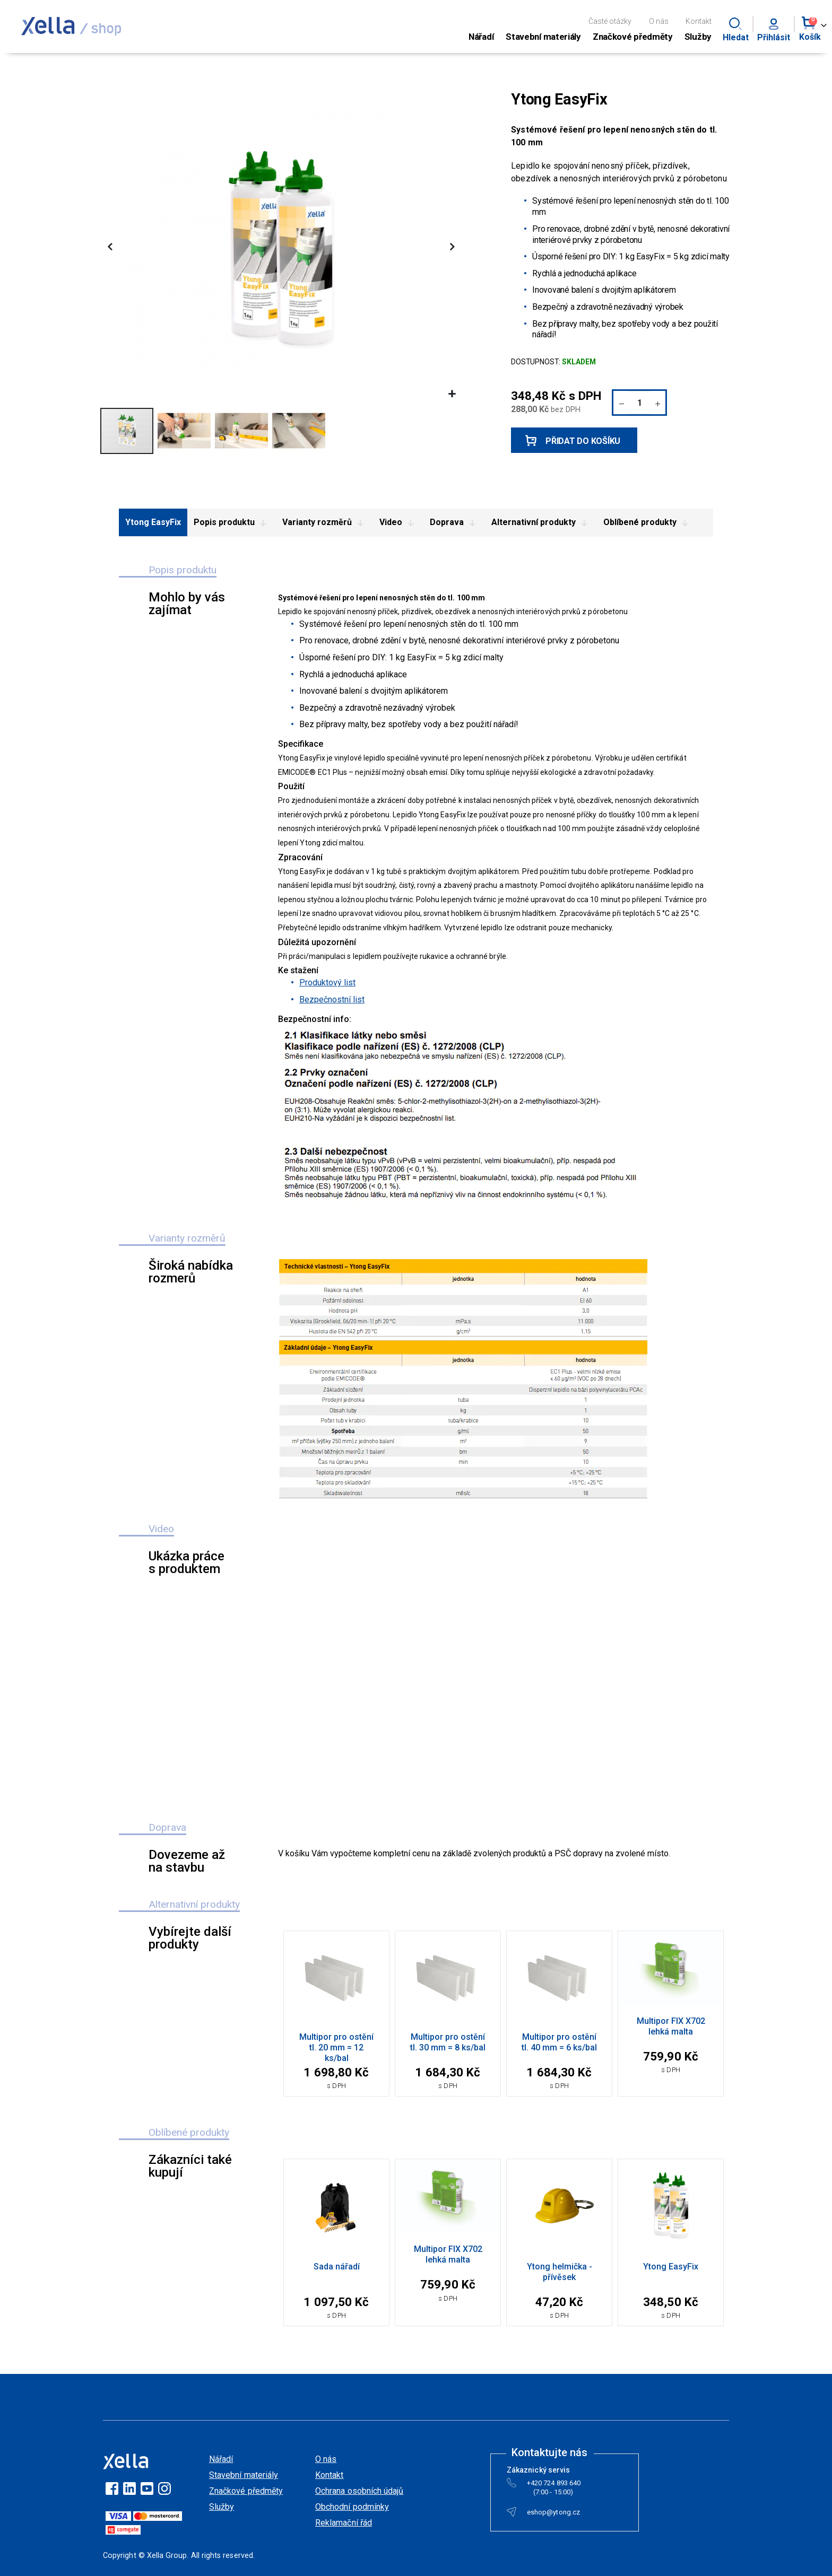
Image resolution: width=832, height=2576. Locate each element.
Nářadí (221, 2459)
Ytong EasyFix (153, 522)
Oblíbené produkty (647, 523)
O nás (659, 21)
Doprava (454, 523)
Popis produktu (232, 523)
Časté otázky (609, 21)
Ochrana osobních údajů (359, 2491)
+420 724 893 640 (553, 2485)
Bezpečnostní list (332, 999)
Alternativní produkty (541, 523)
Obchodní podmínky (352, 2507)
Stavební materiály (243, 2475)
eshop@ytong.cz (553, 2514)
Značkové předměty (246, 2491)
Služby (221, 2507)
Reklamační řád (343, 2523)
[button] (452, 394)
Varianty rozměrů (324, 523)
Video (398, 523)
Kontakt (699, 21)
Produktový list (327, 982)
